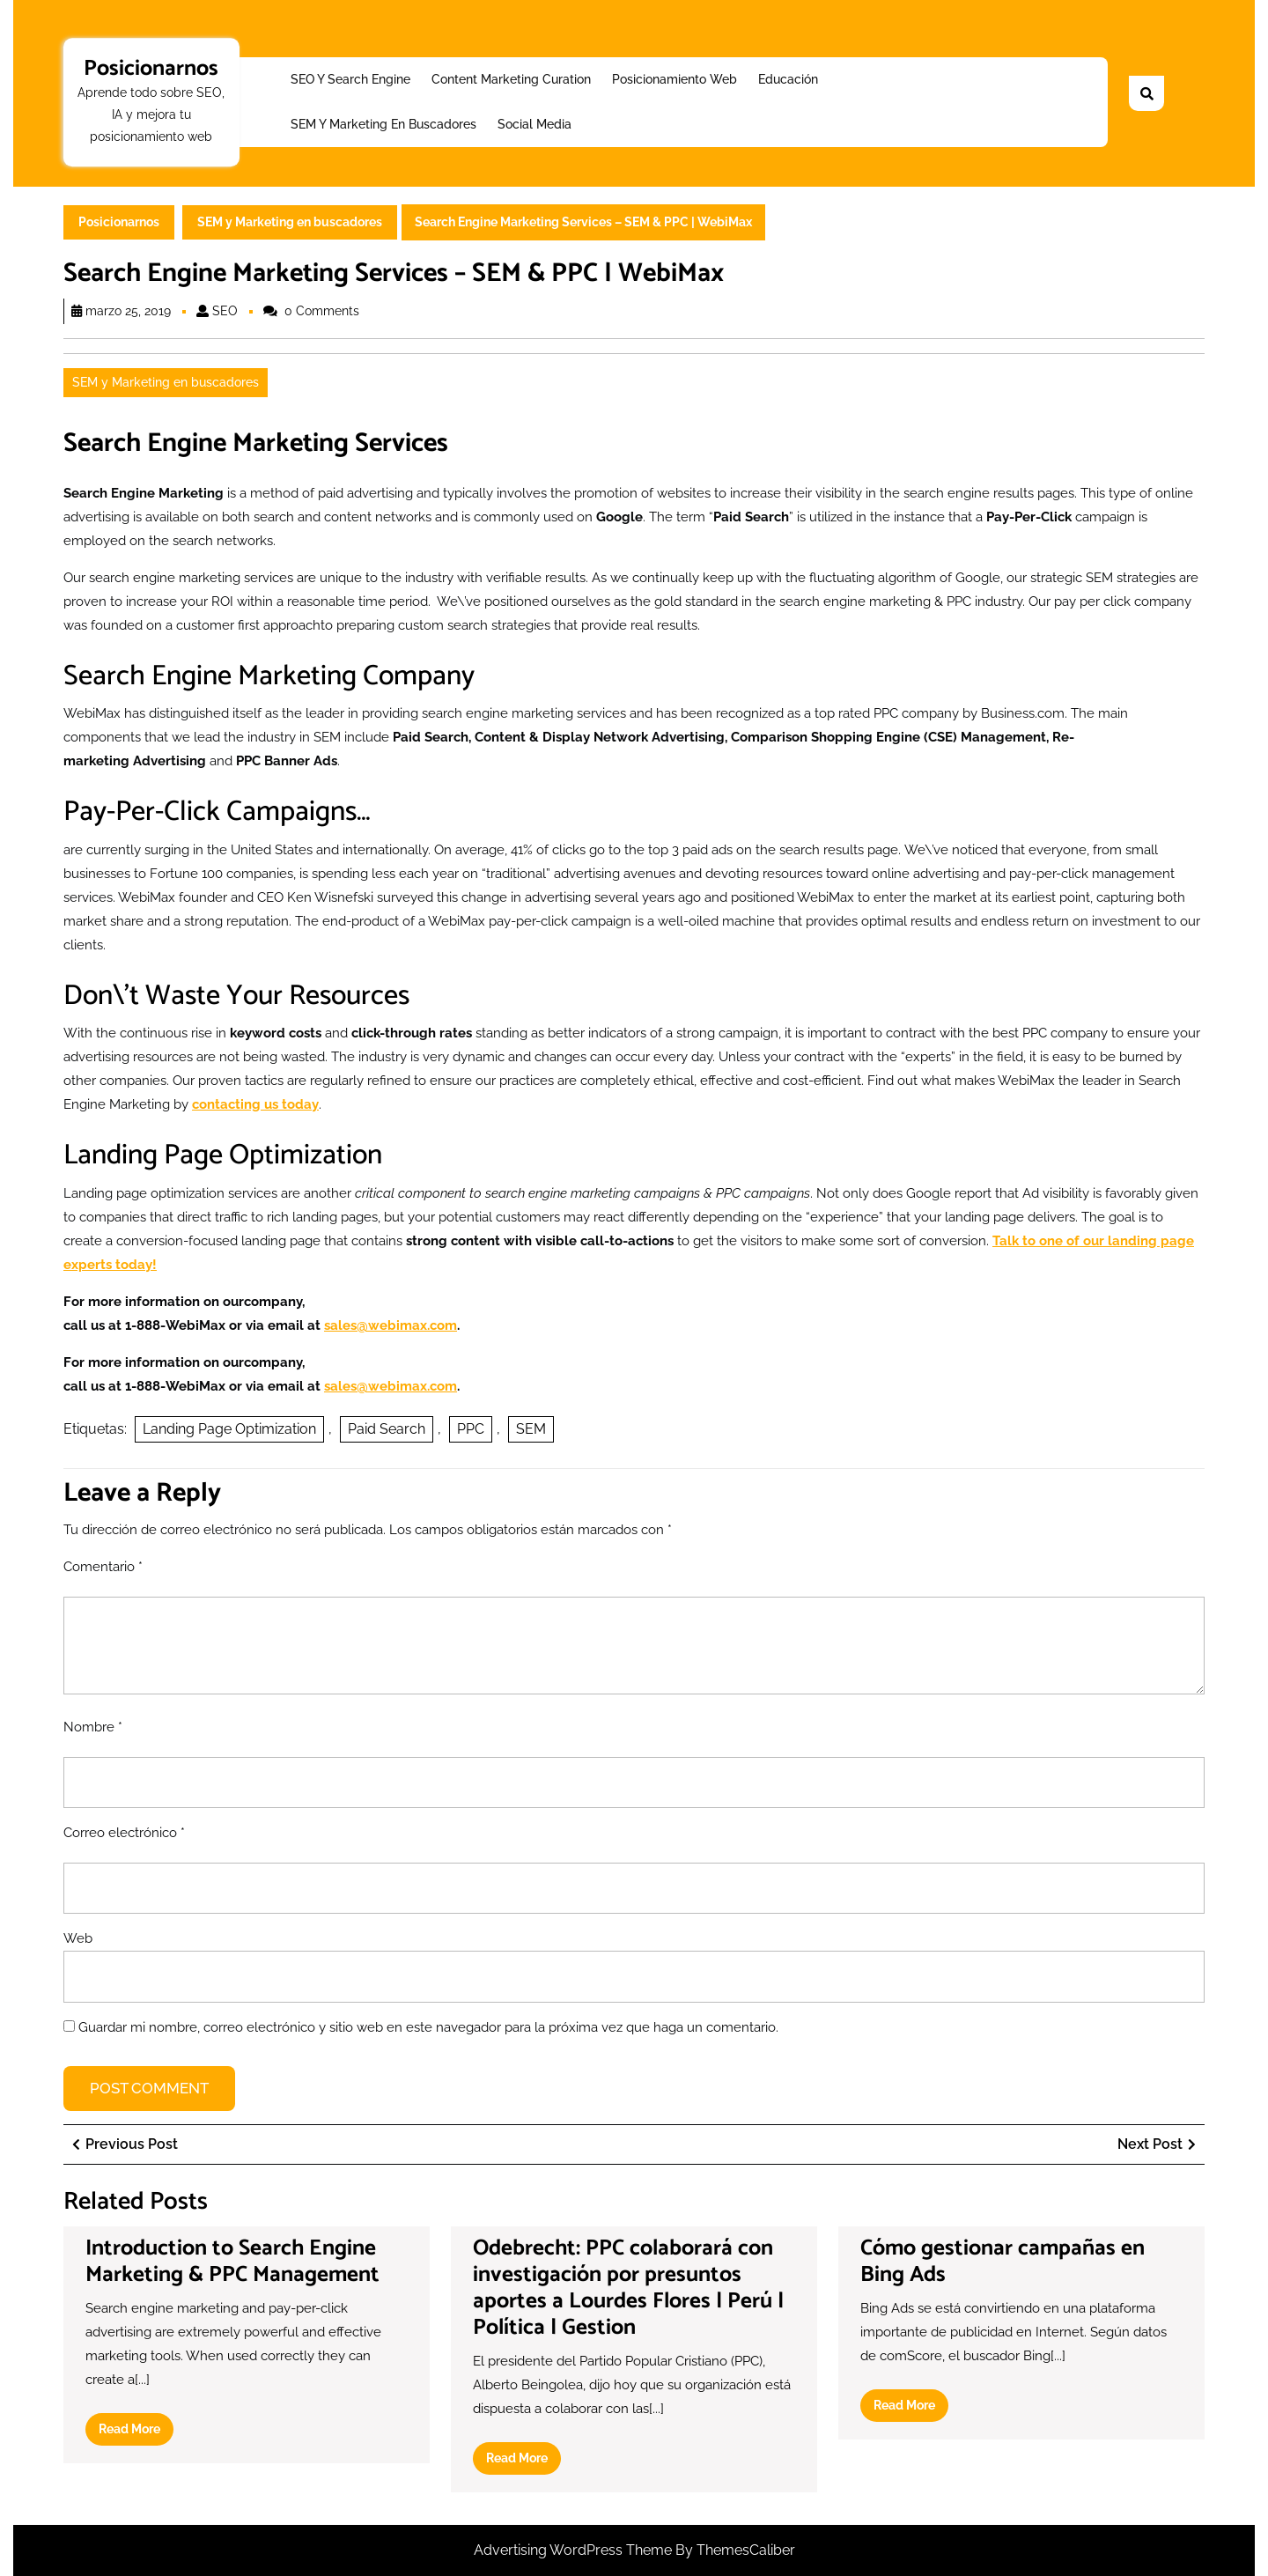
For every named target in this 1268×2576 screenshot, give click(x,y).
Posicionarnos (151, 68)
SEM (531, 1429)
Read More (136, 2432)
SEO (225, 311)
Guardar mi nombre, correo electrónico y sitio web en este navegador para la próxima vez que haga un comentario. (428, 2027)
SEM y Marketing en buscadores (383, 124)
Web (77, 1938)
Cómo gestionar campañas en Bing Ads (1002, 2261)
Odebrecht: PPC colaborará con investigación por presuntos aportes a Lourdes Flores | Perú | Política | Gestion (628, 2288)
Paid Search (386, 1429)
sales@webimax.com (390, 1325)
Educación (788, 79)
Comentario (103, 1567)
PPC (470, 1429)
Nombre (92, 1727)
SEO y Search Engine (350, 79)
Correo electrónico (124, 1833)
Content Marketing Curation (511, 79)
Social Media (534, 124)
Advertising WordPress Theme (574, 2550)
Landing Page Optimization (229, 1429)
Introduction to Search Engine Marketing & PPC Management (232, 2261)
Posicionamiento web (674, 79)
